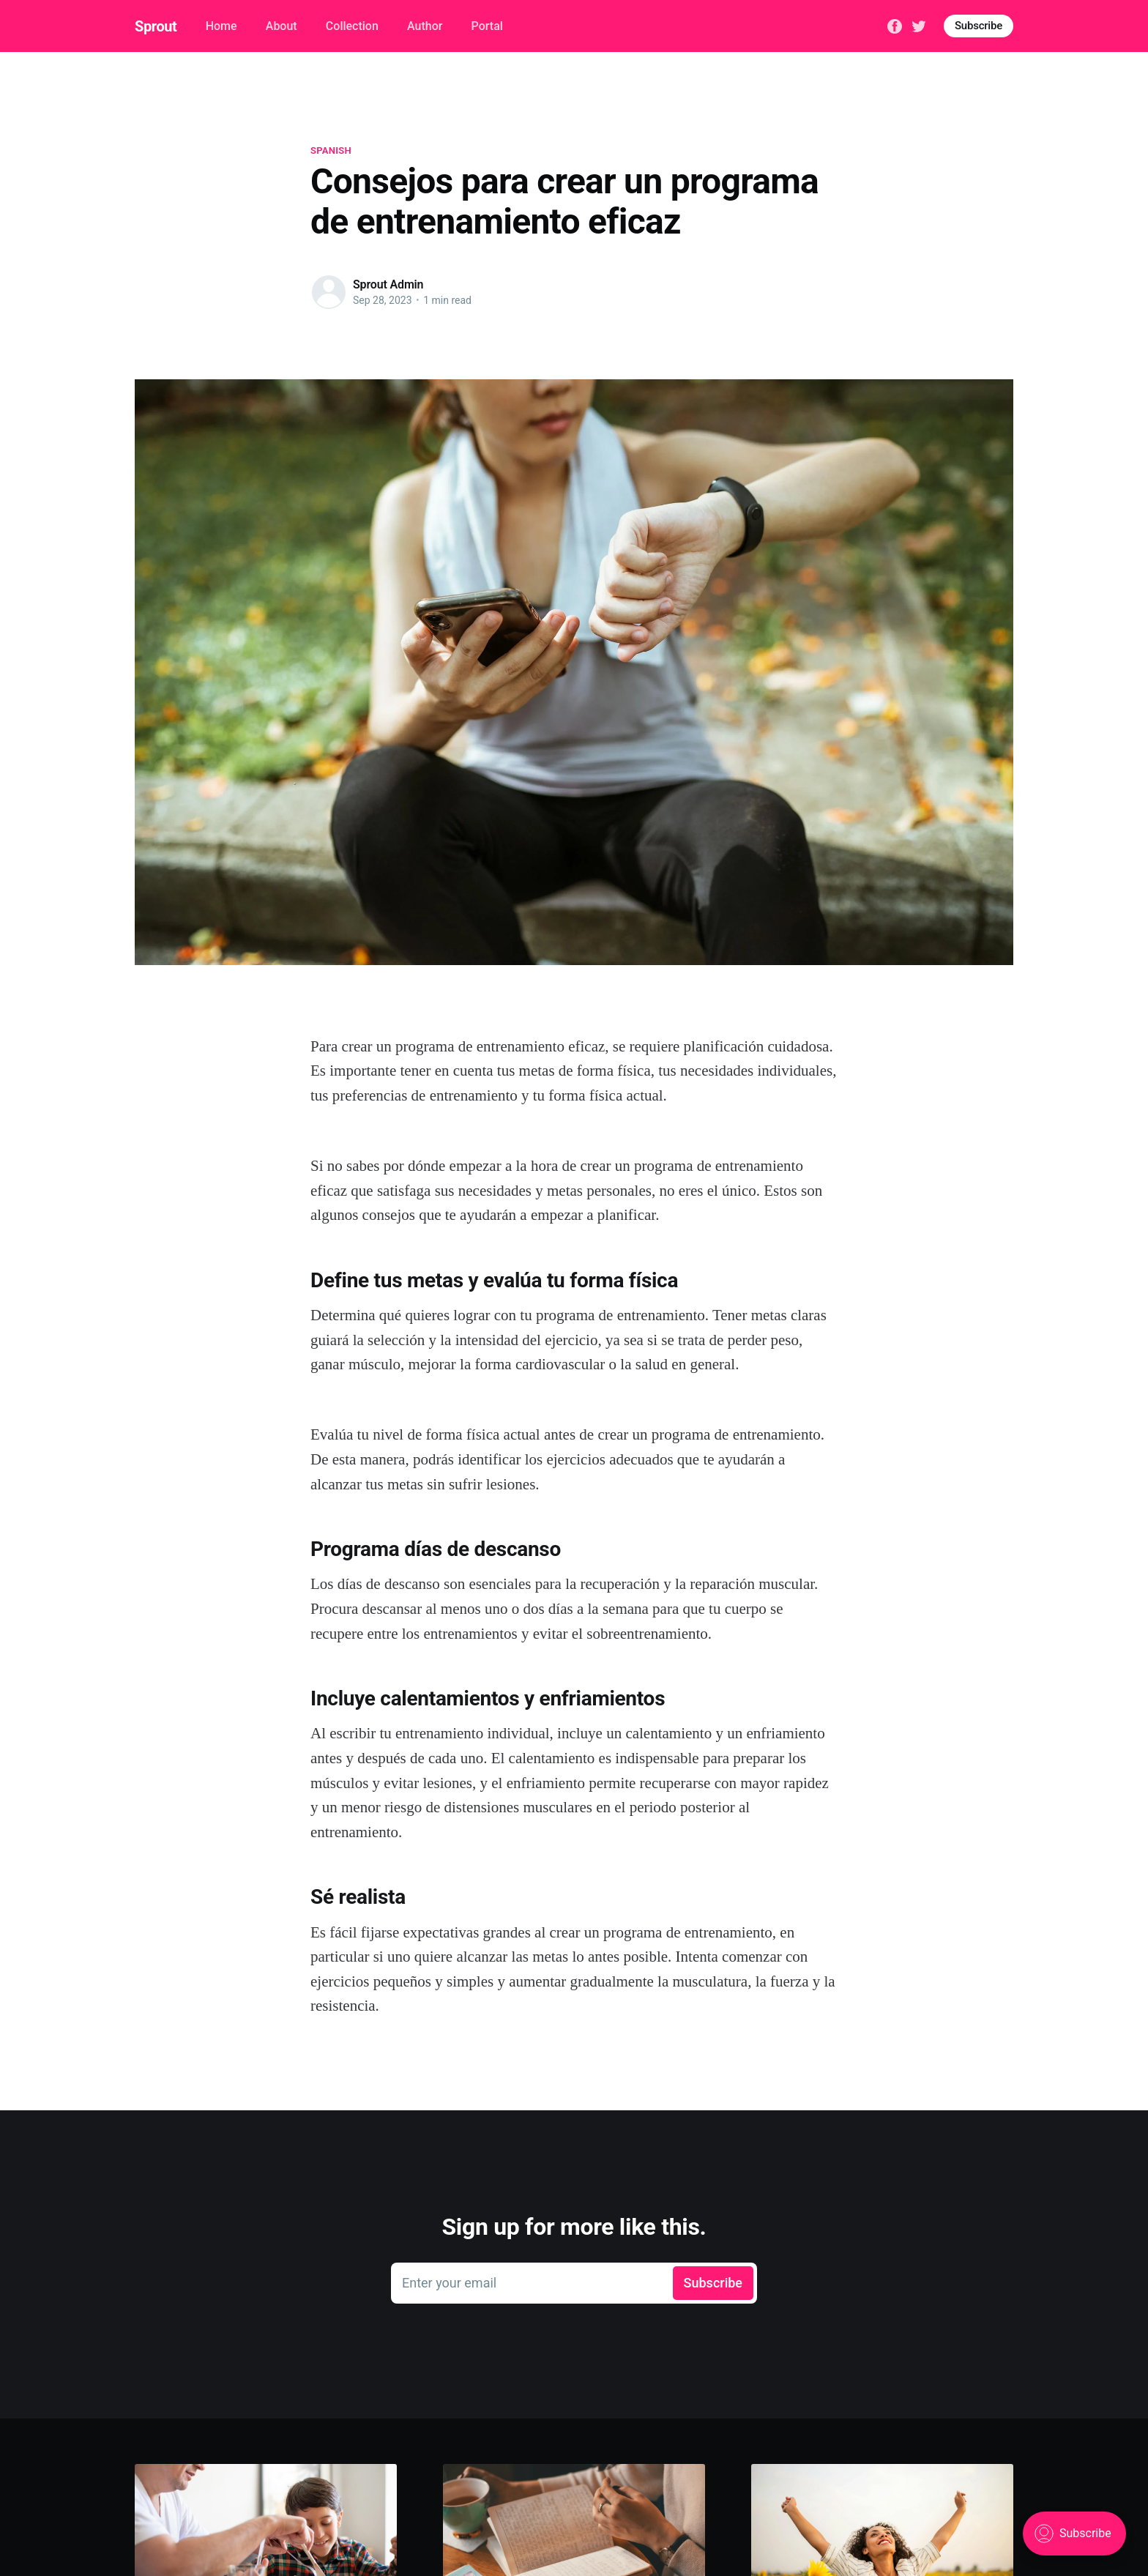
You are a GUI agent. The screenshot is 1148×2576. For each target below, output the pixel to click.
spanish (330, 150)
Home (221, 26)
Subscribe (978, 25)
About (281, 26)
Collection (352, 26)
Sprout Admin (388, 284)
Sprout (155, 26)
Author (424, 26)
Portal (487, 26)
